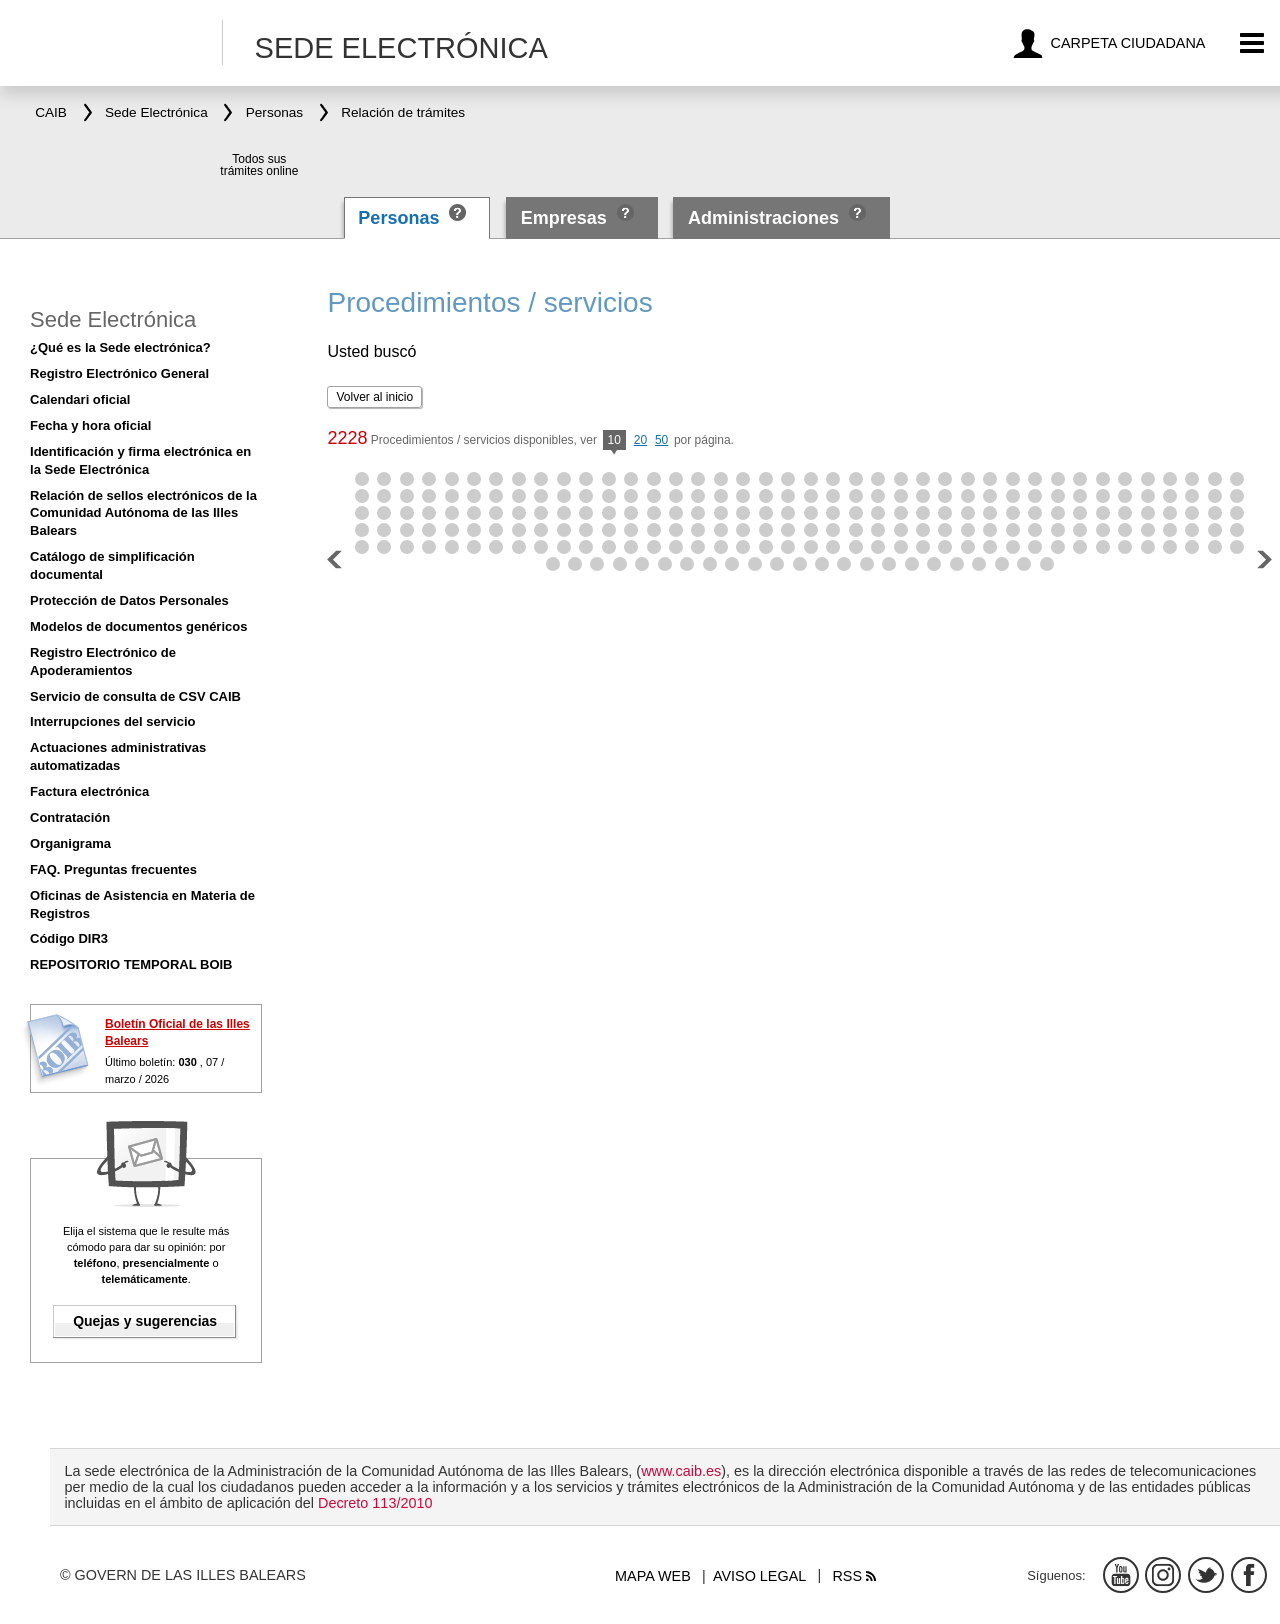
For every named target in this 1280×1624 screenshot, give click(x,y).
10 (614, 441)
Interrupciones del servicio (112, 721)
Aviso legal (759, 1576)
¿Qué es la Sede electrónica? (120, 347)
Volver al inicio (374, 397)
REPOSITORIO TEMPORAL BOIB (131, 964)
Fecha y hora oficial (90, 425)
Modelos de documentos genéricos (138, 626)
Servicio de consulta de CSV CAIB (135, 696)
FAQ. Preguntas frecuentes (113, 869)
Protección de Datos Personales (129, 600)
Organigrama (70, 843)
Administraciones (763, 218)
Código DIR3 (69, 938)
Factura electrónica (89, 791)
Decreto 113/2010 (375, 1503)
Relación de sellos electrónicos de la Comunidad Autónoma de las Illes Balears (143, 513)
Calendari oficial (80, 399)
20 (640, 440)
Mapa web (653, 1576)
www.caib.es (681, 1471)
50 (661, 440)
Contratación (70, 817)
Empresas (564, 218)
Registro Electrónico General (119, 373)
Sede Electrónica (113, 319)
